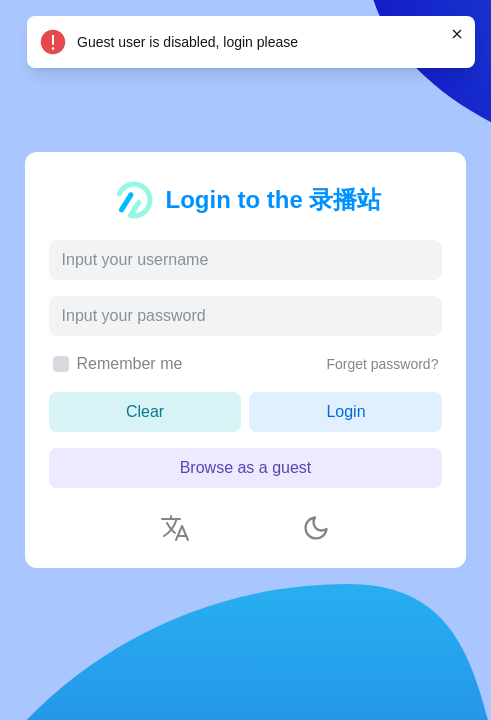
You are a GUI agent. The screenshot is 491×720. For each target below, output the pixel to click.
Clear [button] (145, 411)
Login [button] (345, 411)
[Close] (457, 34)
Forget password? (382, 364)
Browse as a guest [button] (246, 467)
